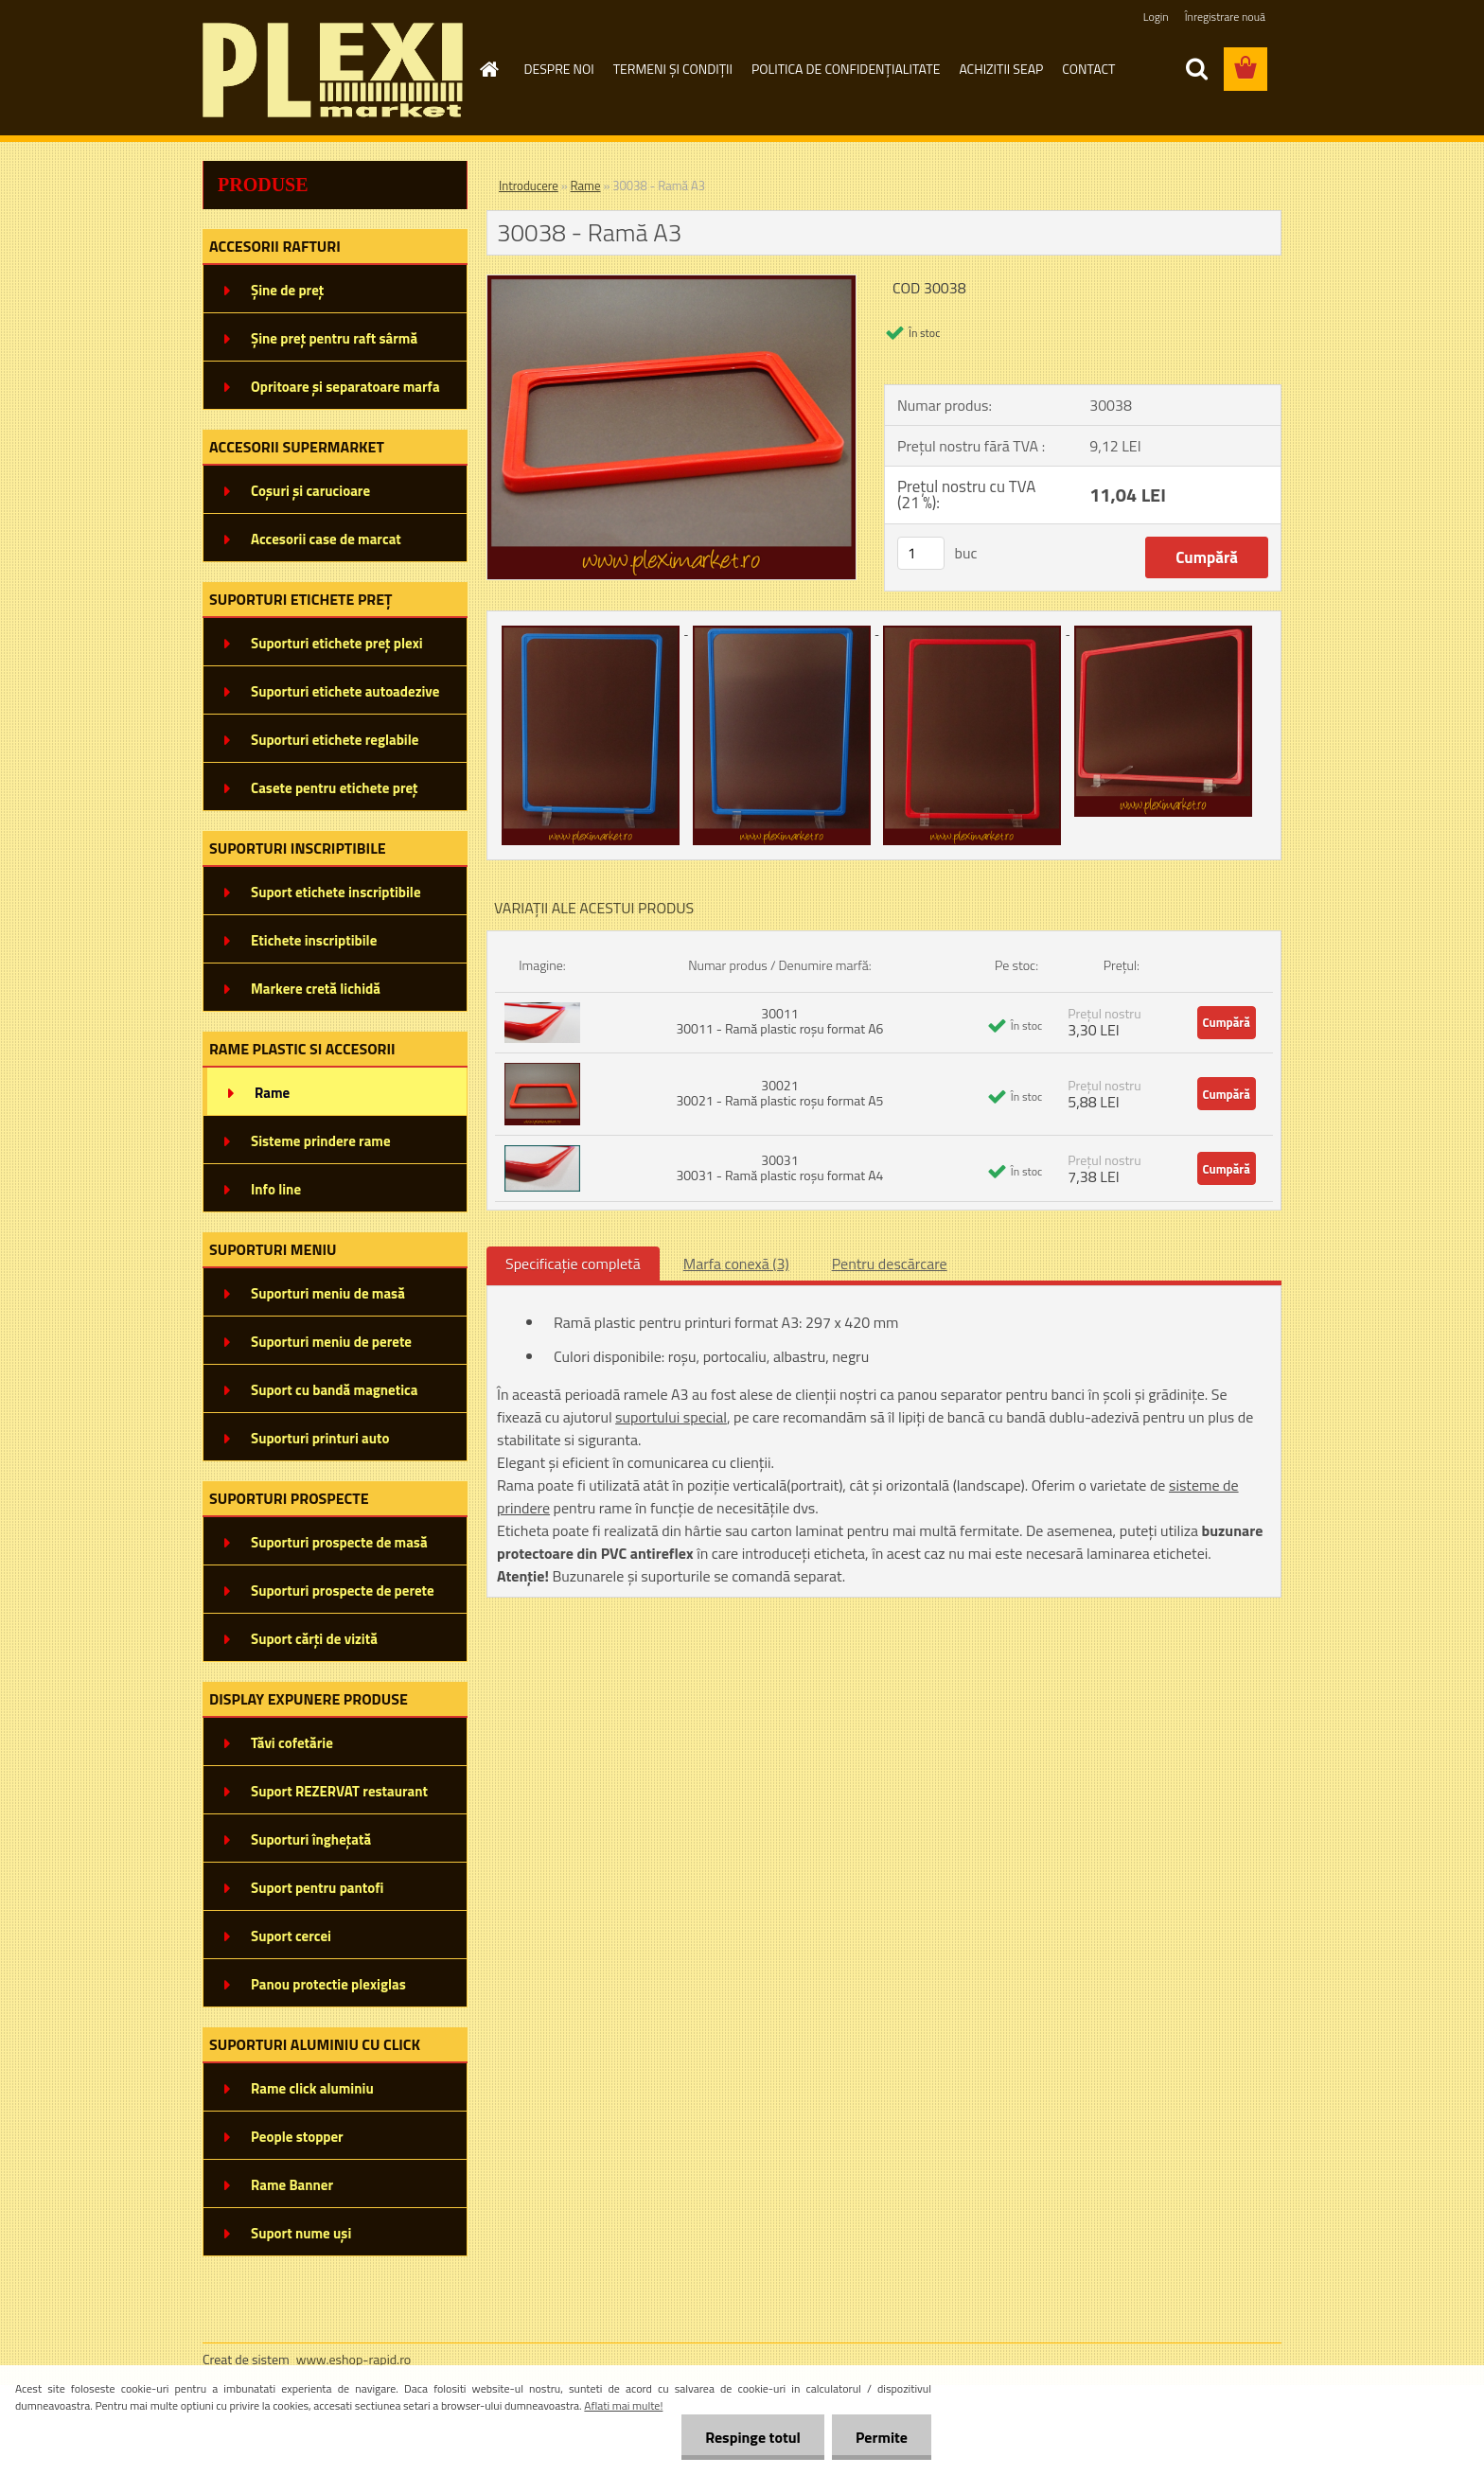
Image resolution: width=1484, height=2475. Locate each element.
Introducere (528, 185)
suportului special (671, 1416)
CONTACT (1088, 69)
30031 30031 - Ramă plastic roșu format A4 (779, 1167)
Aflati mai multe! (623, 2405)
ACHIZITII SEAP (1001, 69)
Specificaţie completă (573, 1263)
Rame (586, 185)
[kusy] (921, 553)
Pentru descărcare (889, 1263)
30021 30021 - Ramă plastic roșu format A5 (779, 1092)
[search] (1196, 69)
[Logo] (333, 70)
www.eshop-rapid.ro (353, 2359)
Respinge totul (753, 2437)
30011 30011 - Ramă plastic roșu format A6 (779, 1020)
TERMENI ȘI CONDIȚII (673, 69)
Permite (882, 2437)
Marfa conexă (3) (736, 1263)
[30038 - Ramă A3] (671, 283)
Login (1156, 17)
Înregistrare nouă (1225, 17)
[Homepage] (488, 69)
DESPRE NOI (559, 69)
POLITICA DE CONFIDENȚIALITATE (845, 69)
